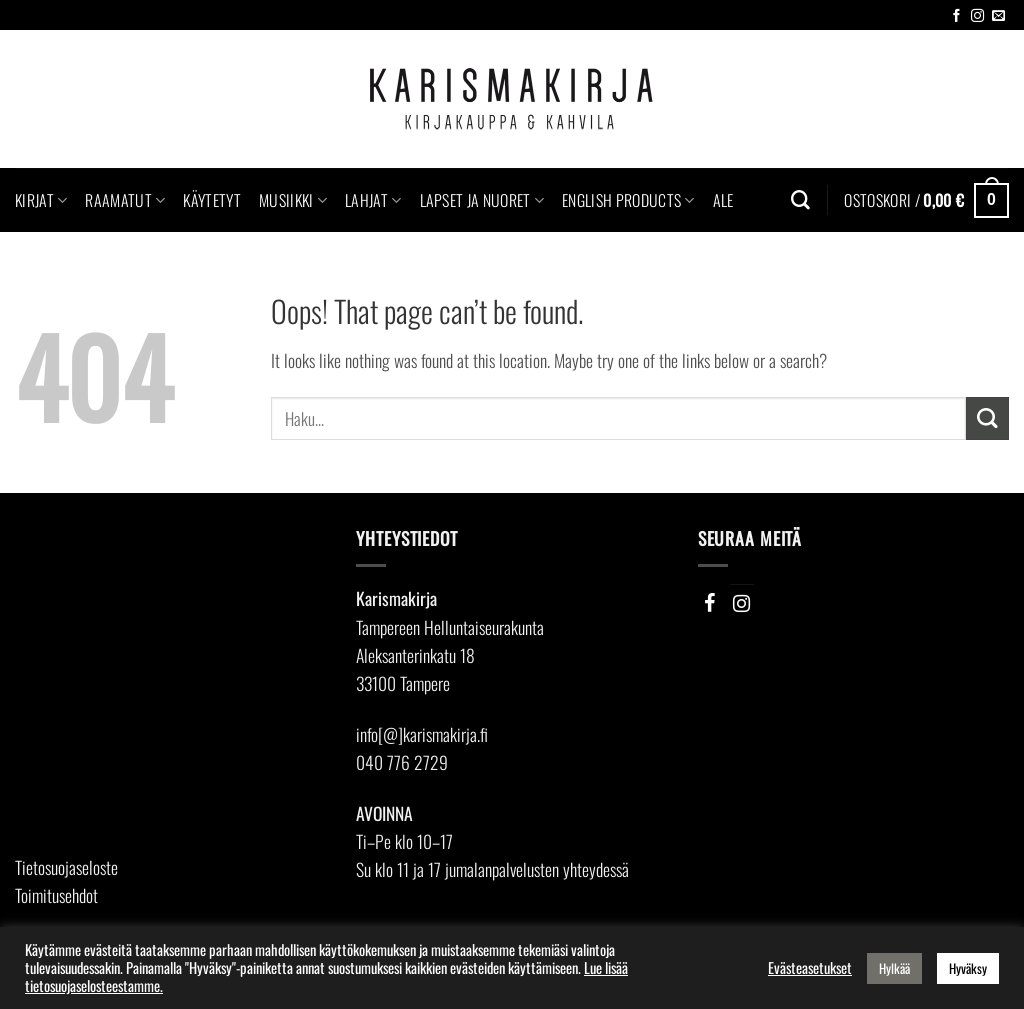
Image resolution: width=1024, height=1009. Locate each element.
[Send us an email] (998, 16)
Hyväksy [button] (968, 968)
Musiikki (293, 200)
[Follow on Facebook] (956, 16)
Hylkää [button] (894, 968)
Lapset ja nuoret (482, 200)
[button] (926, 200)
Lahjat (373, 200)
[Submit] (987, 418)
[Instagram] (742, 603)
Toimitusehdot (56, 895)
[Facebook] (710, 603)
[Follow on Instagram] (977, 16)
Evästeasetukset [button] (810, 968)
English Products (628, 200)
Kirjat (41, 200)
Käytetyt (212, 200)
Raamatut (125, 200)
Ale (723, 200)
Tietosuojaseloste (66, 867)
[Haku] (800, 200)
